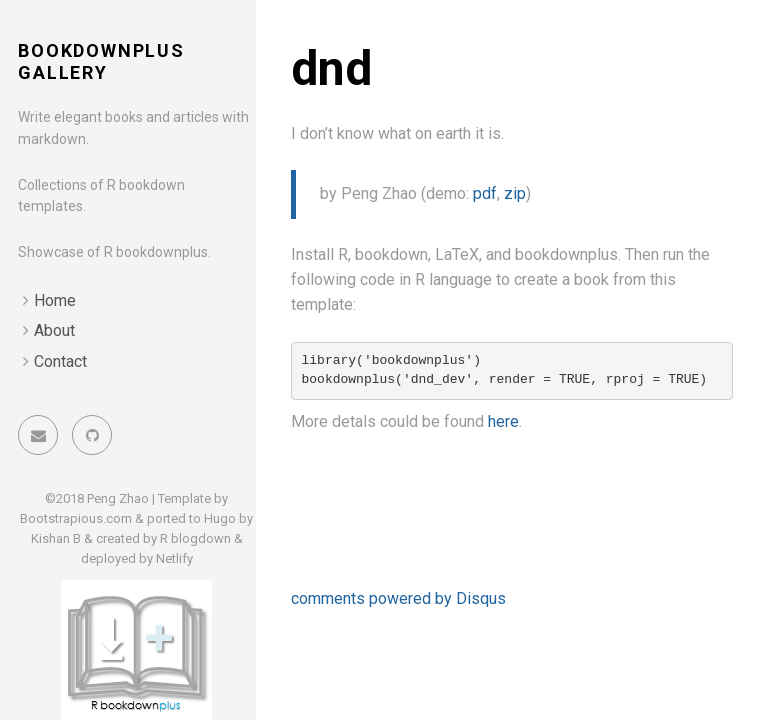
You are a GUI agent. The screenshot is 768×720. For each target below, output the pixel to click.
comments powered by (398, 598)
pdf (485, 193)
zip (515, 193)
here (503, 421)
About (54, 330)
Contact (60, 361)
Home (55, 300)
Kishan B (56, 538)
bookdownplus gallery (101, 61)
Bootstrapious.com (76, 518)
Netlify (174, 558)
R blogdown (195, 538)
